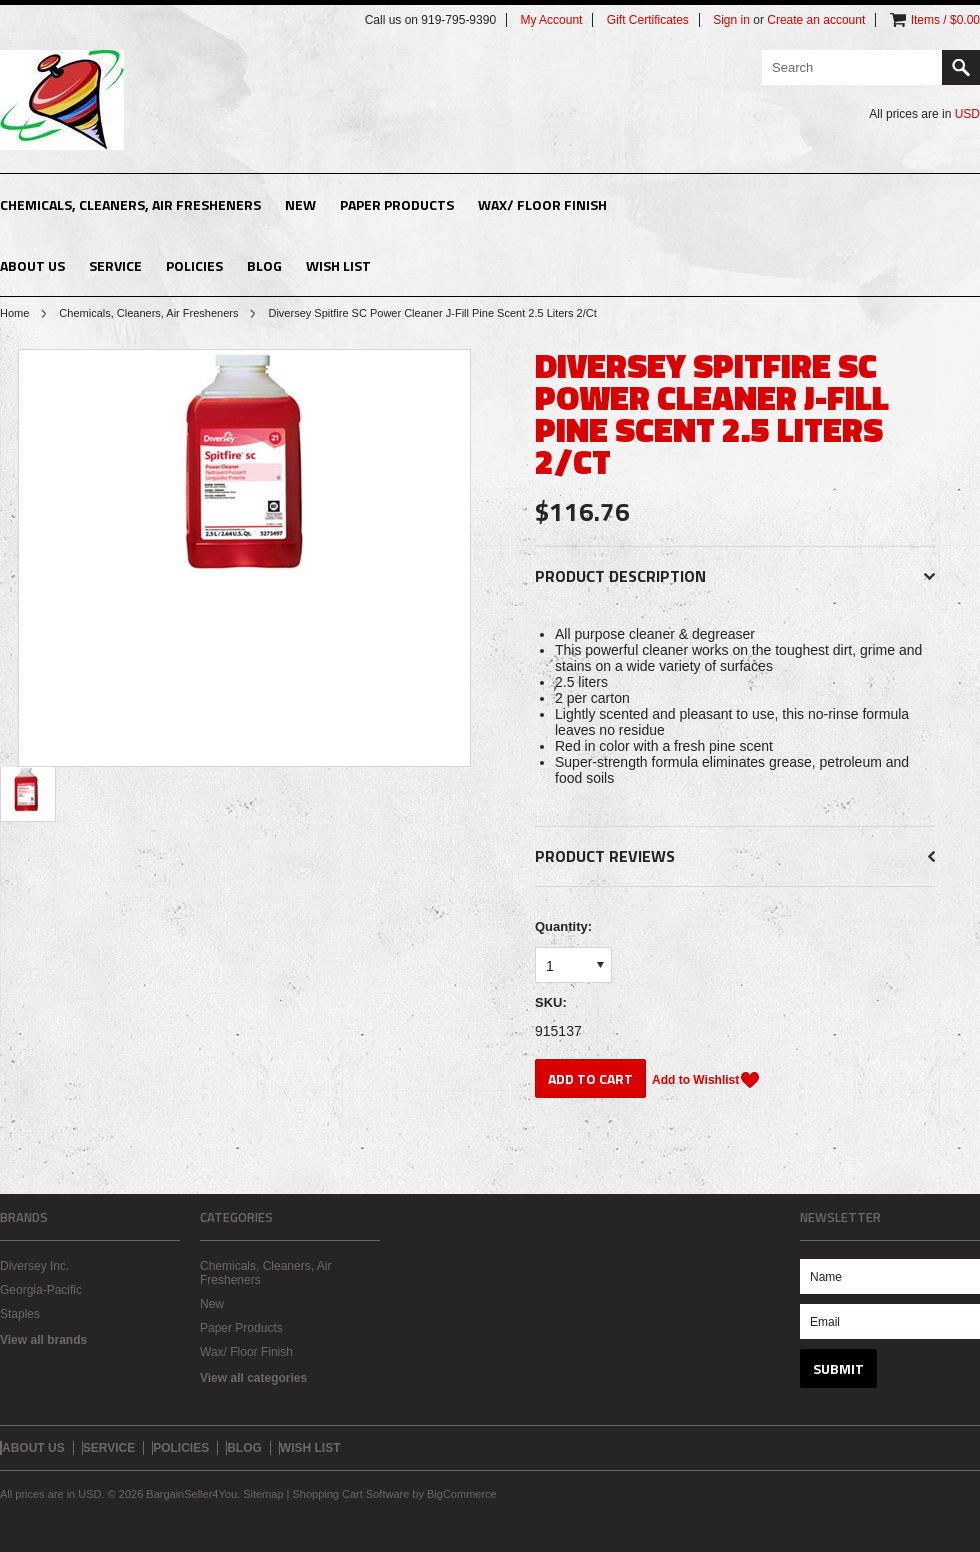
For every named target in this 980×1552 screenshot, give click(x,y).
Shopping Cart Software (350, 1494)
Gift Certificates (648, 20)
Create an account (816, 20)
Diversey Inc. (34, 1266)
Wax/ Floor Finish (542, 204)
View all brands (43, 1340)
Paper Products (397, 204)
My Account (551, 20)
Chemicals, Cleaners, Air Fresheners (130, 204)
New (300, 204)
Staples (20, 1314)
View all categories (253, 1378)
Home (14, 313)
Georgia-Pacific (41, 1290)
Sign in (731, 20)
